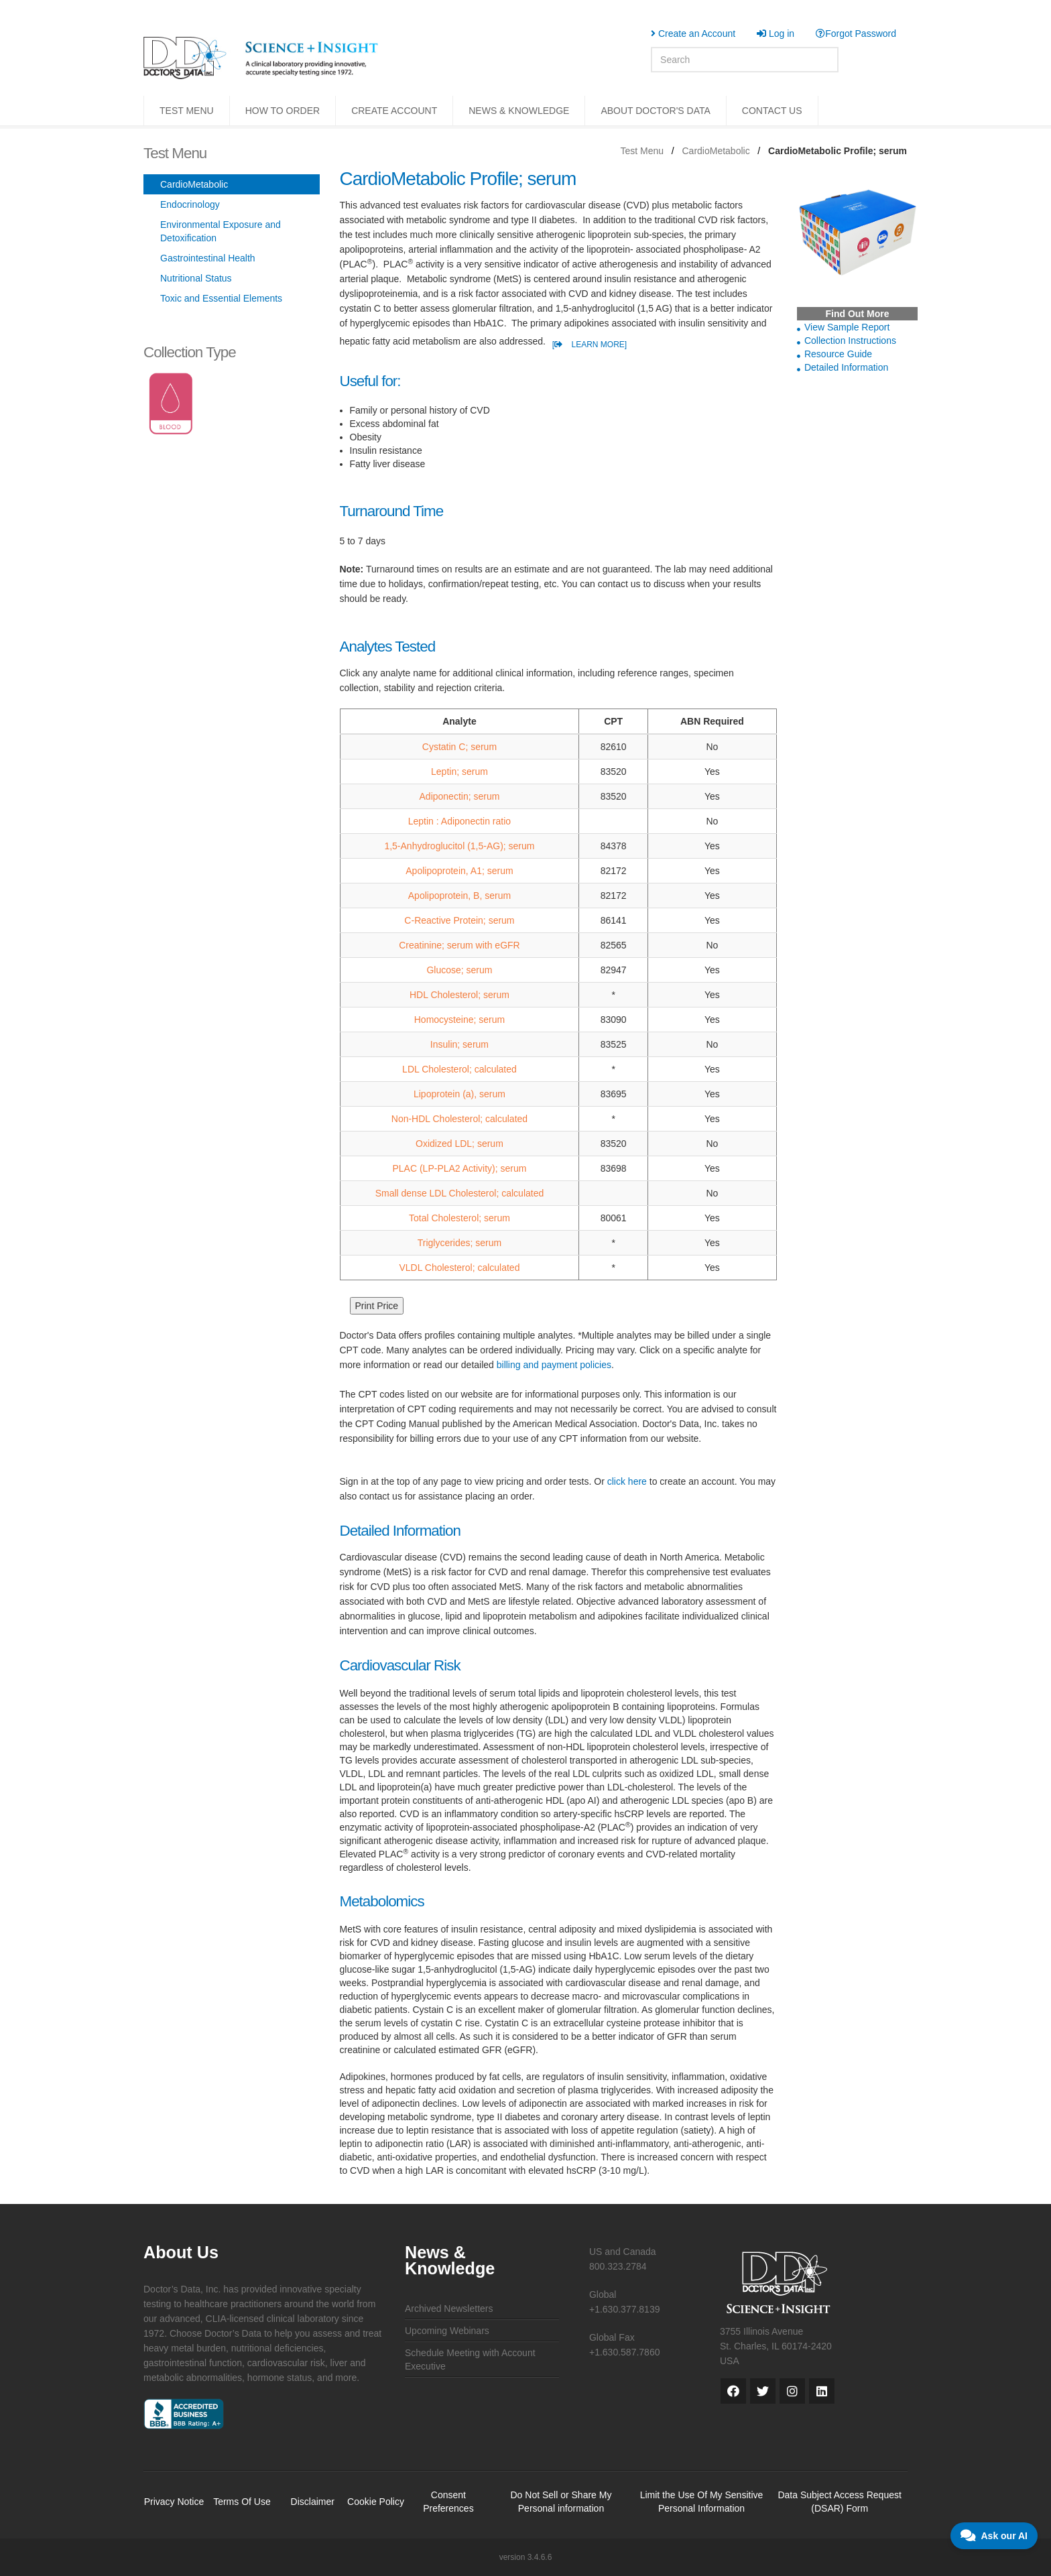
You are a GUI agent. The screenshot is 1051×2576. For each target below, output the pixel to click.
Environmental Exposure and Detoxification (220, 231)
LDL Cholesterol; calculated (459, 1069)
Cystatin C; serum (459, 746)
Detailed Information (846, 367)
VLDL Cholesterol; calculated (459, 1267)
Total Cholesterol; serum (459, 1218)
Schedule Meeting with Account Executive (470, 2359)
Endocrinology (190, 204)
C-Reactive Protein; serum (459, 920)
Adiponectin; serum (460, 796)
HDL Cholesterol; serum (459, 994)
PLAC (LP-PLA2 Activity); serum (459, 1168)
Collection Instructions (850, 340)
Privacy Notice (174, 2501)
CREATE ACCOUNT (394, 110)
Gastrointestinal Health (207, 258)
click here (627, 1481)
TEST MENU (187, 110)
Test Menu (642, 150)
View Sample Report (846, 327)
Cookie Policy (375, 2501)
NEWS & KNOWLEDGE (519, 110)
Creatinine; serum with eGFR (459, 945)
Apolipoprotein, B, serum (459, 895)
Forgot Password (856, 33)
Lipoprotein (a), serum (459, 1094)
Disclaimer (312, 2501)
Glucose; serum (459, 970)
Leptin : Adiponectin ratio (459, 821)
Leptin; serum (459, 771)
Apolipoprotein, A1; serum (459, 870)
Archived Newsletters (449, 2308)
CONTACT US (772, 110)
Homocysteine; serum (459, 1019)
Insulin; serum (459, 1044)
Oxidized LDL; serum (459, 1143)
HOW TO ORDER (282, 110)
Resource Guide (838, 354)
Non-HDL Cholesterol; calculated (459, 1118)
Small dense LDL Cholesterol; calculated (459, 1193)
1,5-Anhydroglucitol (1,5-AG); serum (459, 846)
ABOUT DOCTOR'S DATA (655, 110)
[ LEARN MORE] (589, 344)
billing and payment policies (554, 1364)
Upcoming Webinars (447, 2330)
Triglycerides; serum (460, 1242)
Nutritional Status (196, 278)
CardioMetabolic (715, 150)
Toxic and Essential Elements (221, 298)
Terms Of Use (242, 2501)
